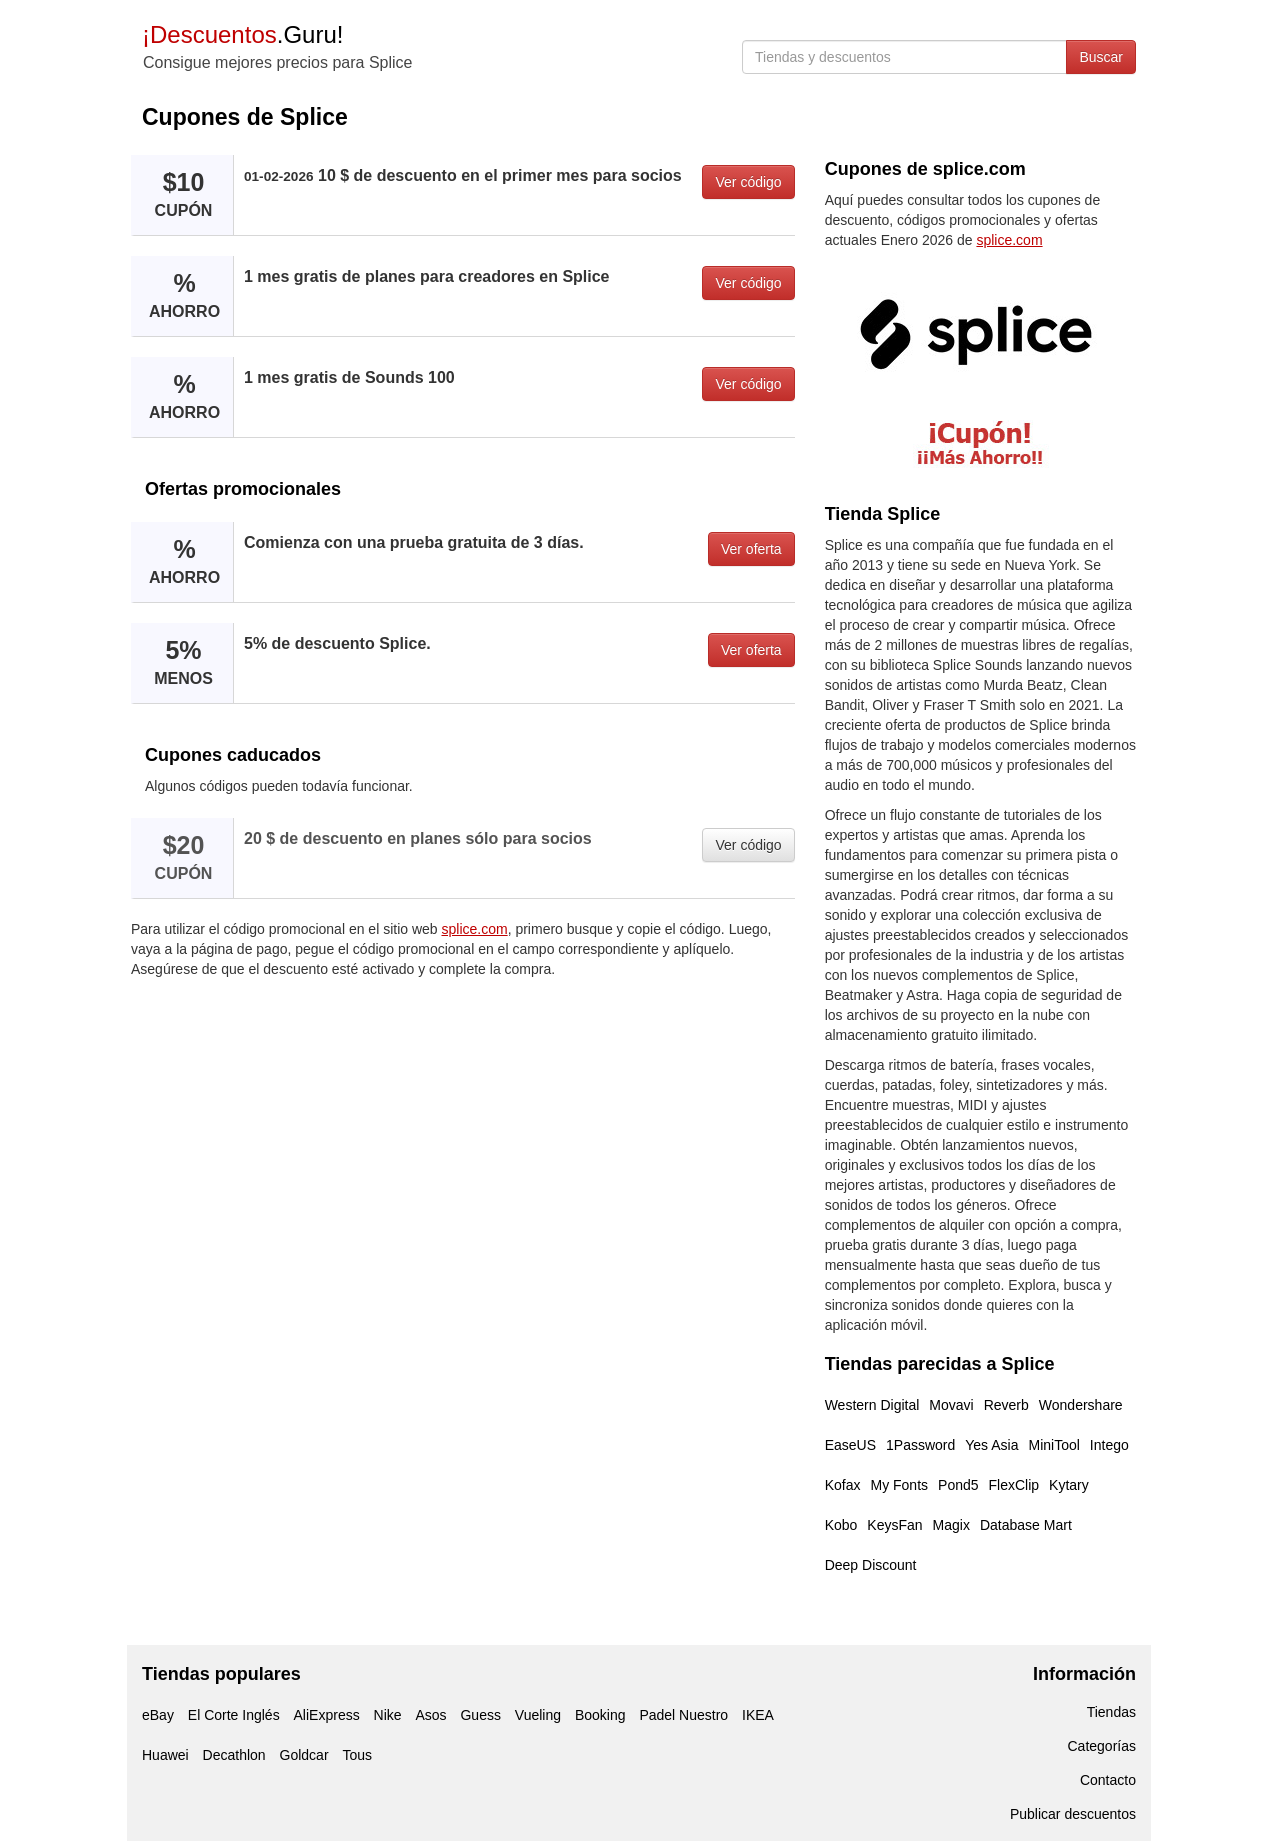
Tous (357, 1755)
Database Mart (1026, 1525)
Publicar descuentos (1073, 1814)
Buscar (1101, 57)
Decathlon (234, 1755)
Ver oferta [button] (751, 549)
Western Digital (872, 1405)
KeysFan (894, 1525)
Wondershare (1081, 1405)
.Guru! (242, 34)
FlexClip (1014, 1485)
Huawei (165, 1755)
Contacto (1108, 1780)
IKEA (758, 1715)
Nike (388, 1715)
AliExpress (327, 1715)
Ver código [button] (748, 182)
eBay (158, 1715)
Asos (430, 1715)
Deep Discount (871, 1565)
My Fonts (899, 1485)
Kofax (843, 1485)
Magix (951, 1525)
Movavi (951, 1405)
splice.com (475, 929)
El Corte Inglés (234, 1715)
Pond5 (958, 1485)
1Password (920, 1445)
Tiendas (1111, 1712)
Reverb (1006, 1405)
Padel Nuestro (683, 1715)
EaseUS (850, 1445)
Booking (600, 1715)
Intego (1109, 1445)
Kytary (1069, 1485)
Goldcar (304, 1755)
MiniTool (1053, 1445)
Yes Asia (991, 1445)
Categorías (1102, 1746)
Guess (480, 1715)
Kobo (841, 1525)
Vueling (538, 1715)
